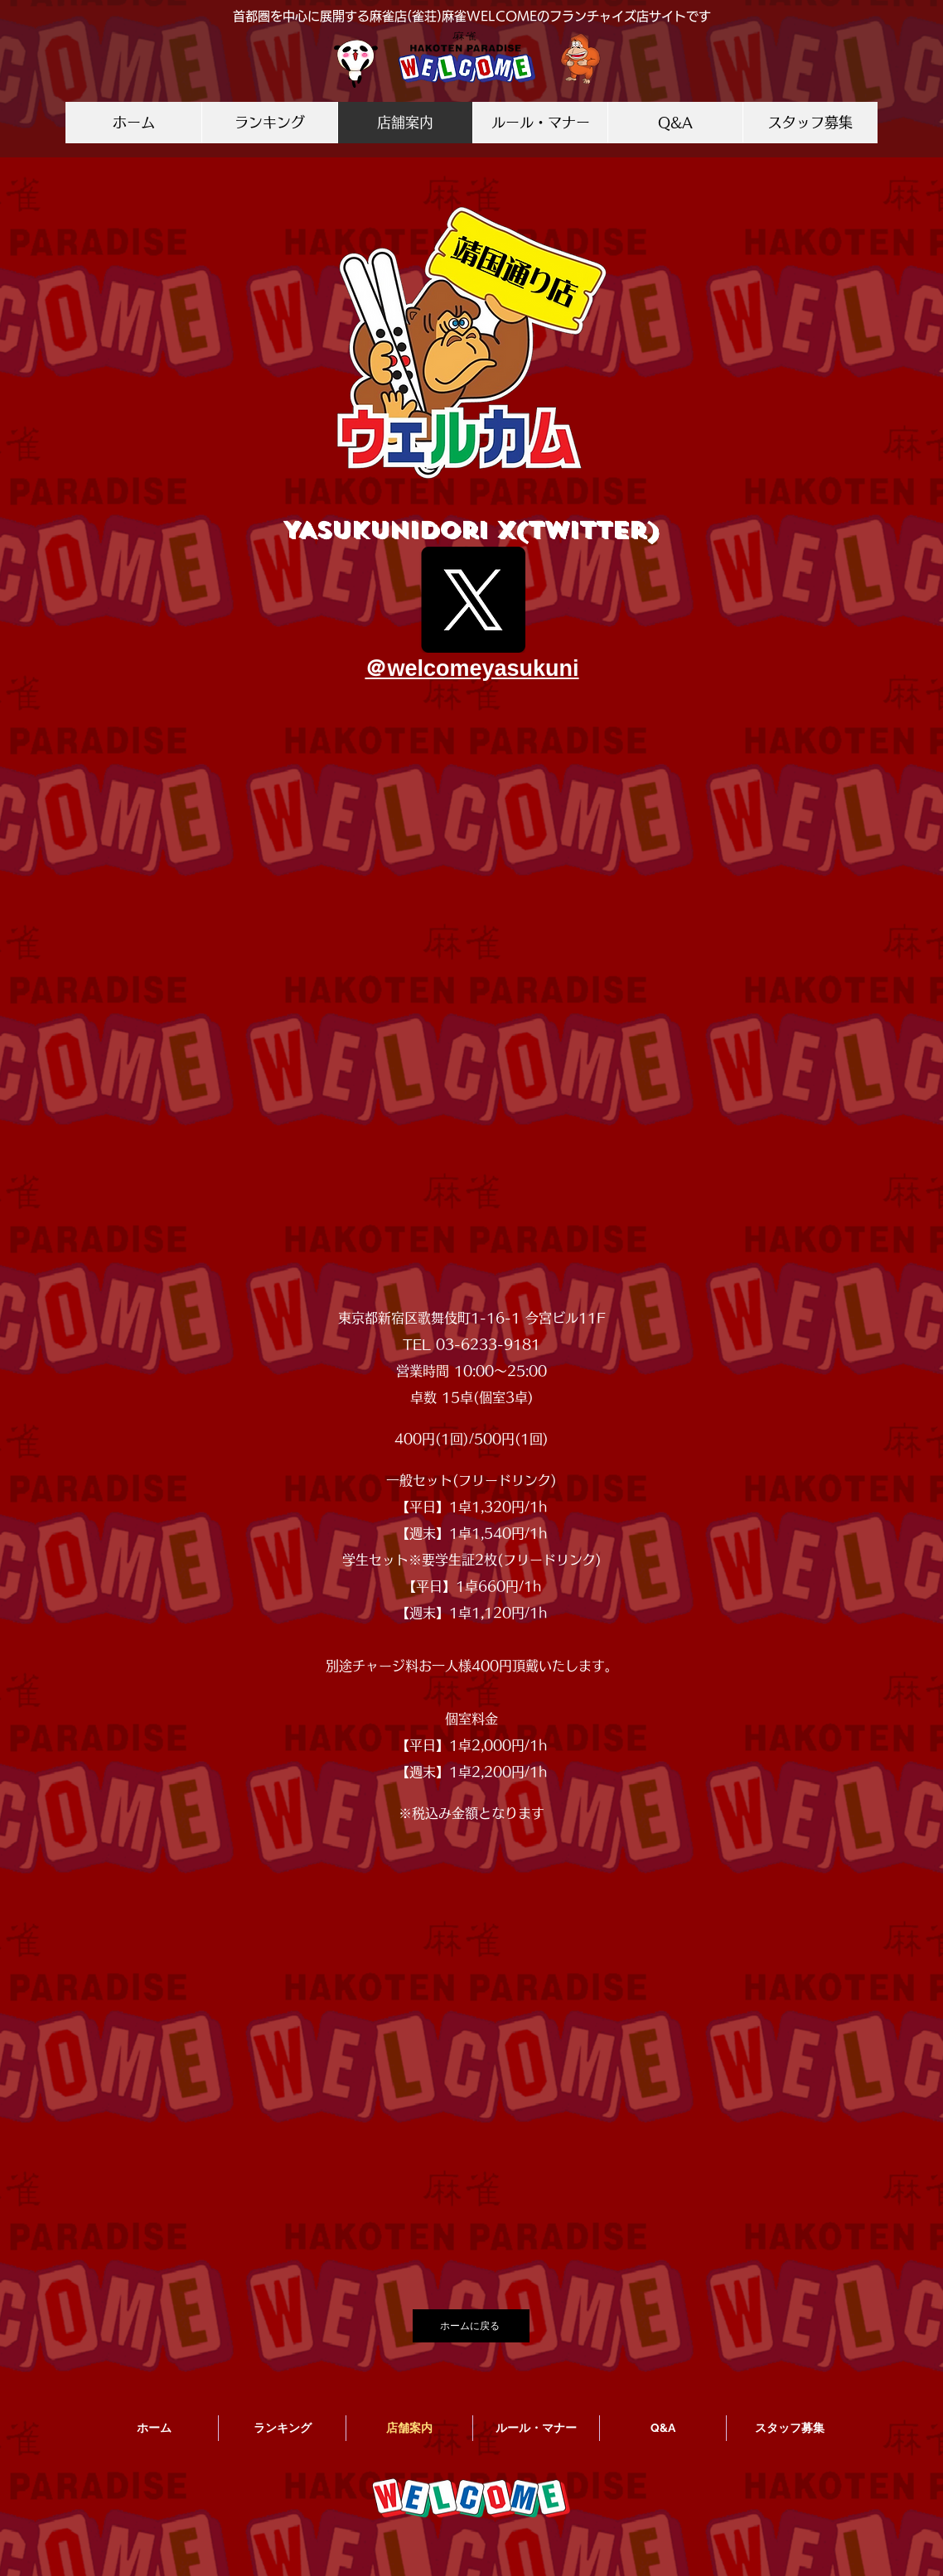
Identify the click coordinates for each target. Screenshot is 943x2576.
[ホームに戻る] (471, 2325)
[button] (471, 997)
